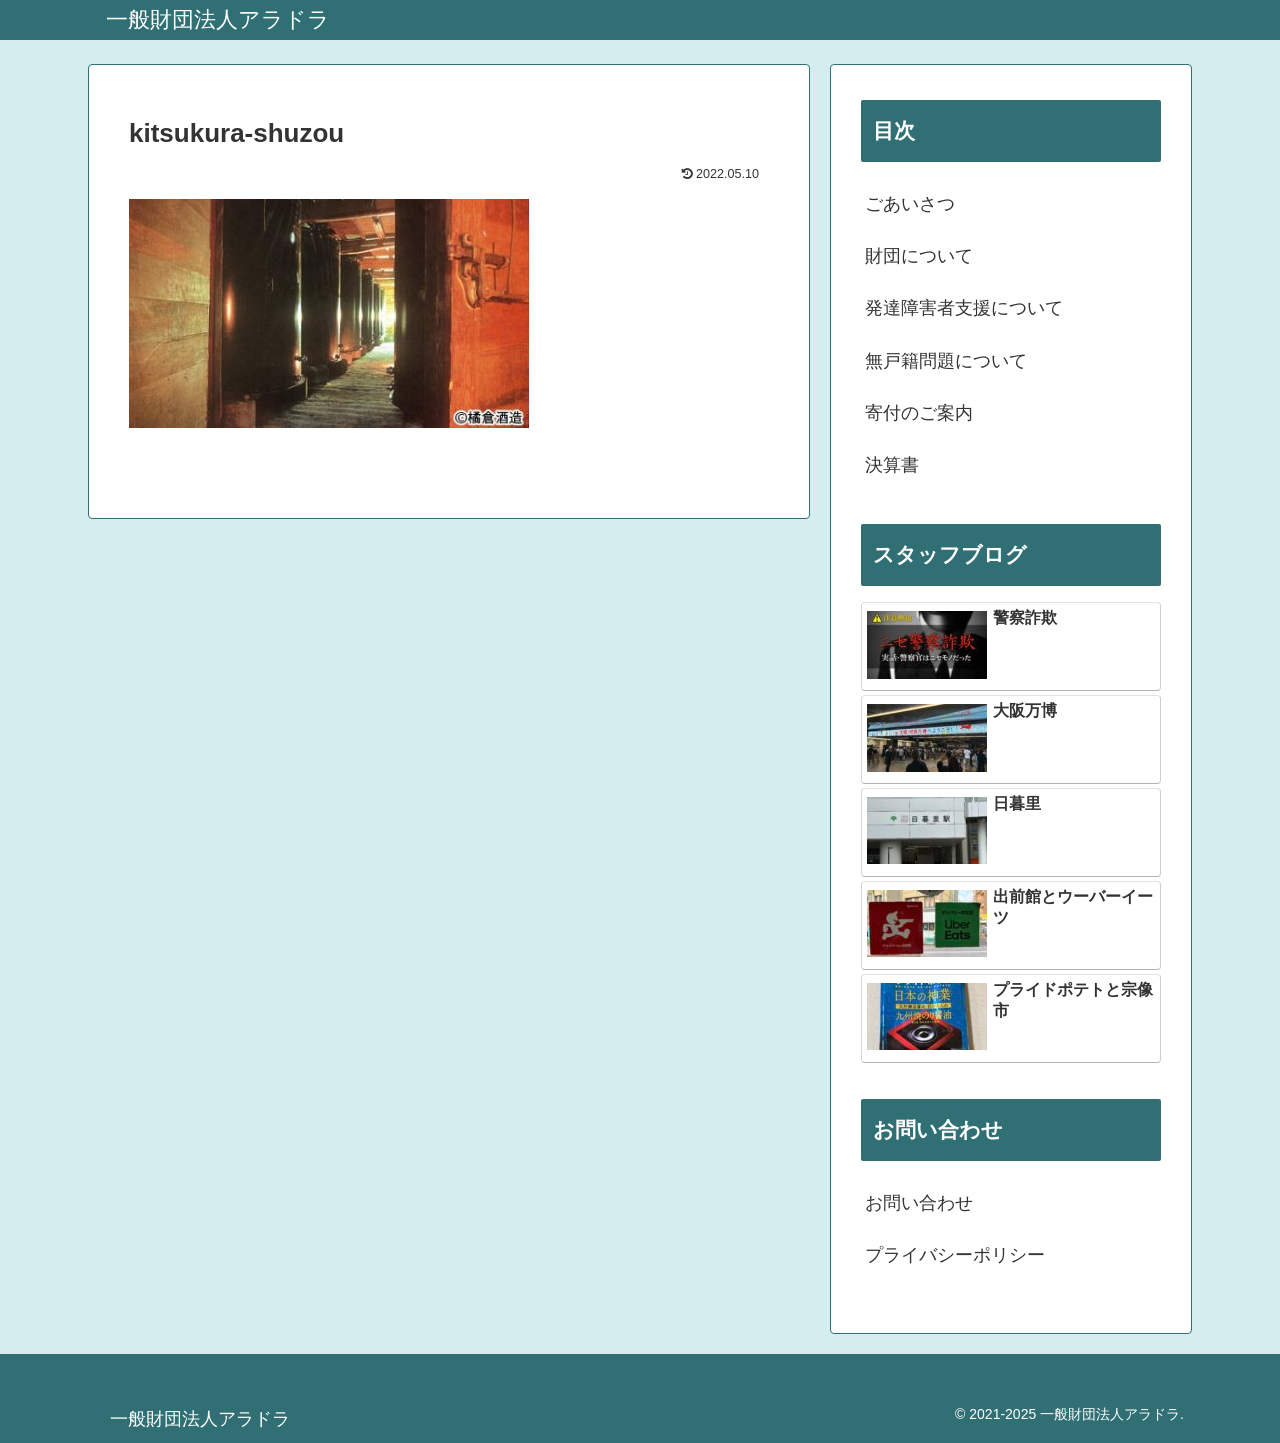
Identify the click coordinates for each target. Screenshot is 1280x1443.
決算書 (892, 465)
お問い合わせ (919, 1203)
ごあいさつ (910, 204)
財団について (919, 256)
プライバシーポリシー (955, 1255)
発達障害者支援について (964, 308)
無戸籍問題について (946, 361)
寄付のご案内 (919, 413)
